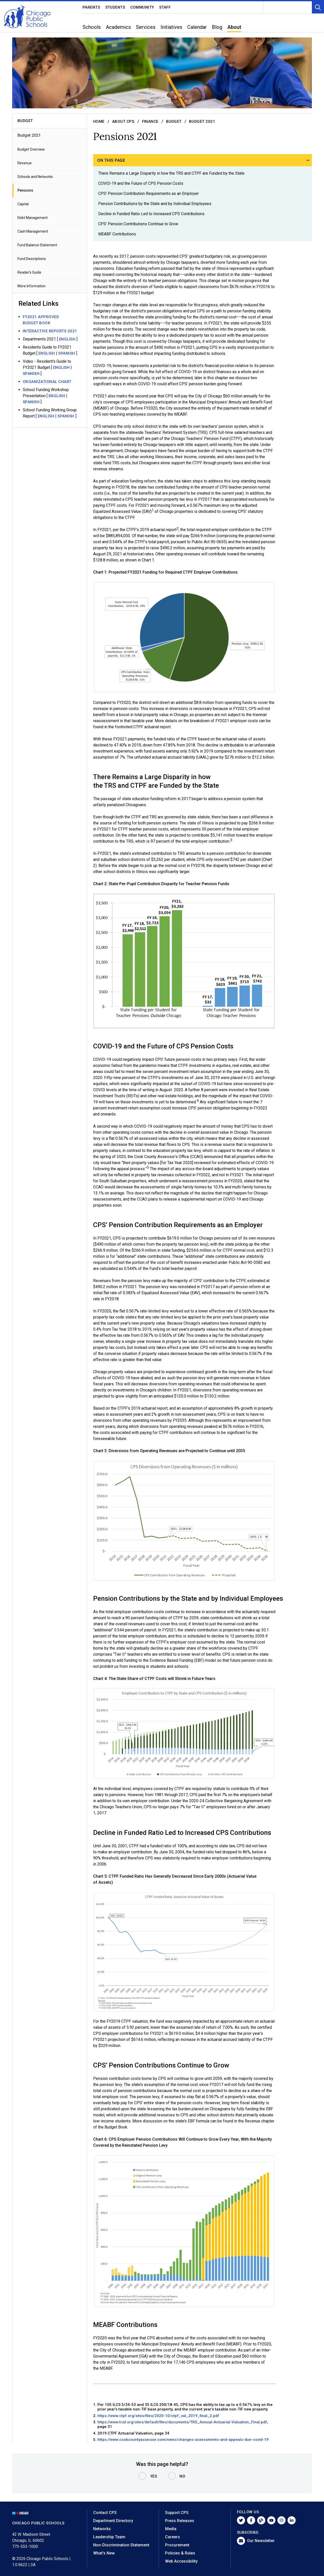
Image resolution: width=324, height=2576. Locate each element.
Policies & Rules (180, 2553)
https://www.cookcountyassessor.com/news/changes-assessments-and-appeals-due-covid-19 (183, 2439)
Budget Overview (31, 149)
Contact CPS (105, 2512)
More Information (31, 286)
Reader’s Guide (29, 272)
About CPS (123, 121)
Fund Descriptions (31, 259)
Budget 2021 (29, 135)
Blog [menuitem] (217, 27)
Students (115, 7)
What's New (104, 2553)
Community (142, 7)
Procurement (177, 2545)
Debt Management (32, 218)
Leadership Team (109, 2536)
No (182, 2476)
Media (170, 2528)
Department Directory (113, 2520)
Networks (102, 2528)
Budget (173, 121)
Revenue (24, 163)
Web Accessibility (181, 2561)
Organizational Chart (47, 381)
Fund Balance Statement (37, 245)
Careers (172, 2536)
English (67, 339)
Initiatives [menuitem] (171, 27)
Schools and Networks (35, 177)
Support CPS (177, 2512)
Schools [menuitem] (92, 27)
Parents (91, 7)
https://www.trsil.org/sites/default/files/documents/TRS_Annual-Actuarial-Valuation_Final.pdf (182, 2422)
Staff (165, 7)
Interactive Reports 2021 (50, 331)
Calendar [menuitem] (197, 27)
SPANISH (66, 353)
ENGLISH (46, 353)
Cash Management (32, 231)
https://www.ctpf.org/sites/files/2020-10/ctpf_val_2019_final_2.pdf (158, 2415)
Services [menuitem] (145, 27)
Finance (150, 121)
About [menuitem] (234, 27)
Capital (23, 204)
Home (99, 121)
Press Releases (179, 2520)
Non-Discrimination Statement (121, 2545)
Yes (153, 2476)
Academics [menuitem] (118, 27)
